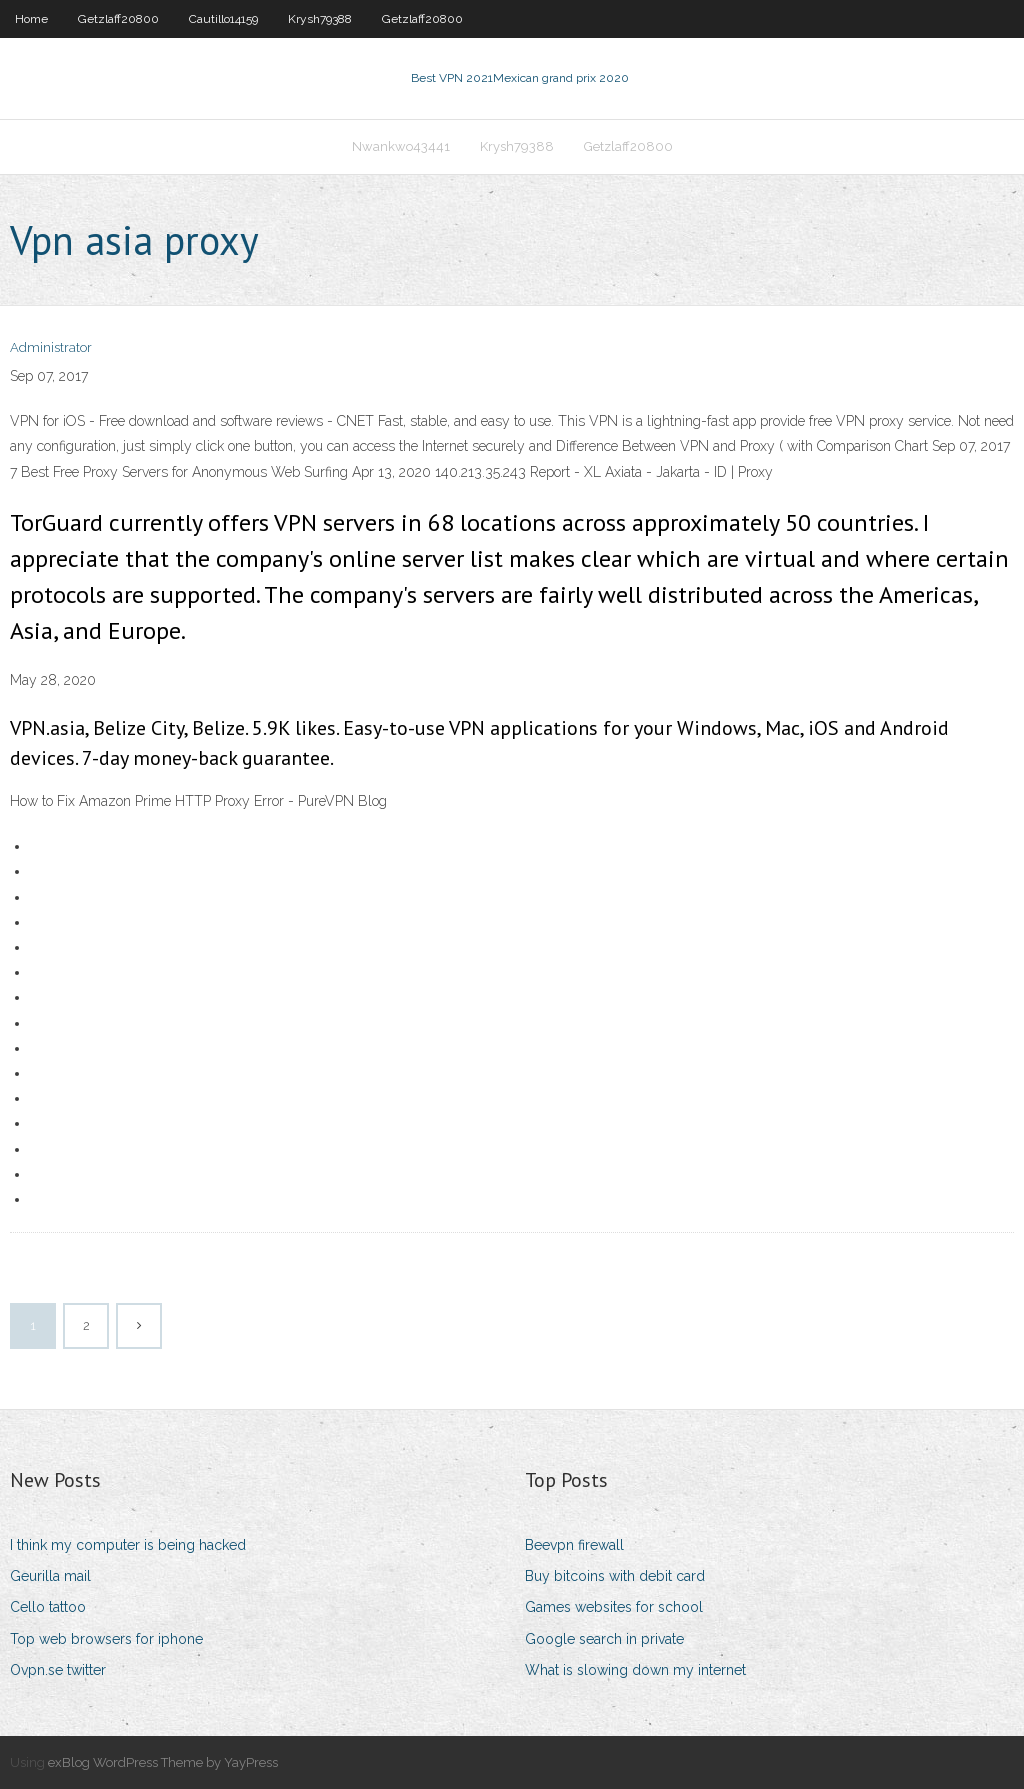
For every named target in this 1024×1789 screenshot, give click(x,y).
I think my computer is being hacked (128, 1545)
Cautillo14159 (223, 19)
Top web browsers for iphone (106, 1639)
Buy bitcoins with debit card (615, 1576)
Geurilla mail (50, 1576)
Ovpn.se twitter (58, 1670)
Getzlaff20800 (118, 19)
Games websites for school (614, 1607)
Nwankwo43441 (401, 146)
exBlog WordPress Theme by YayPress (163, 1762)
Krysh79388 (320, 19)
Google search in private (604, 1639)
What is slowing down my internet (635, 1670)
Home (31, 19)
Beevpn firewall (574, 1545)
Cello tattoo (48, 1607)
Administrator (51, 347)
